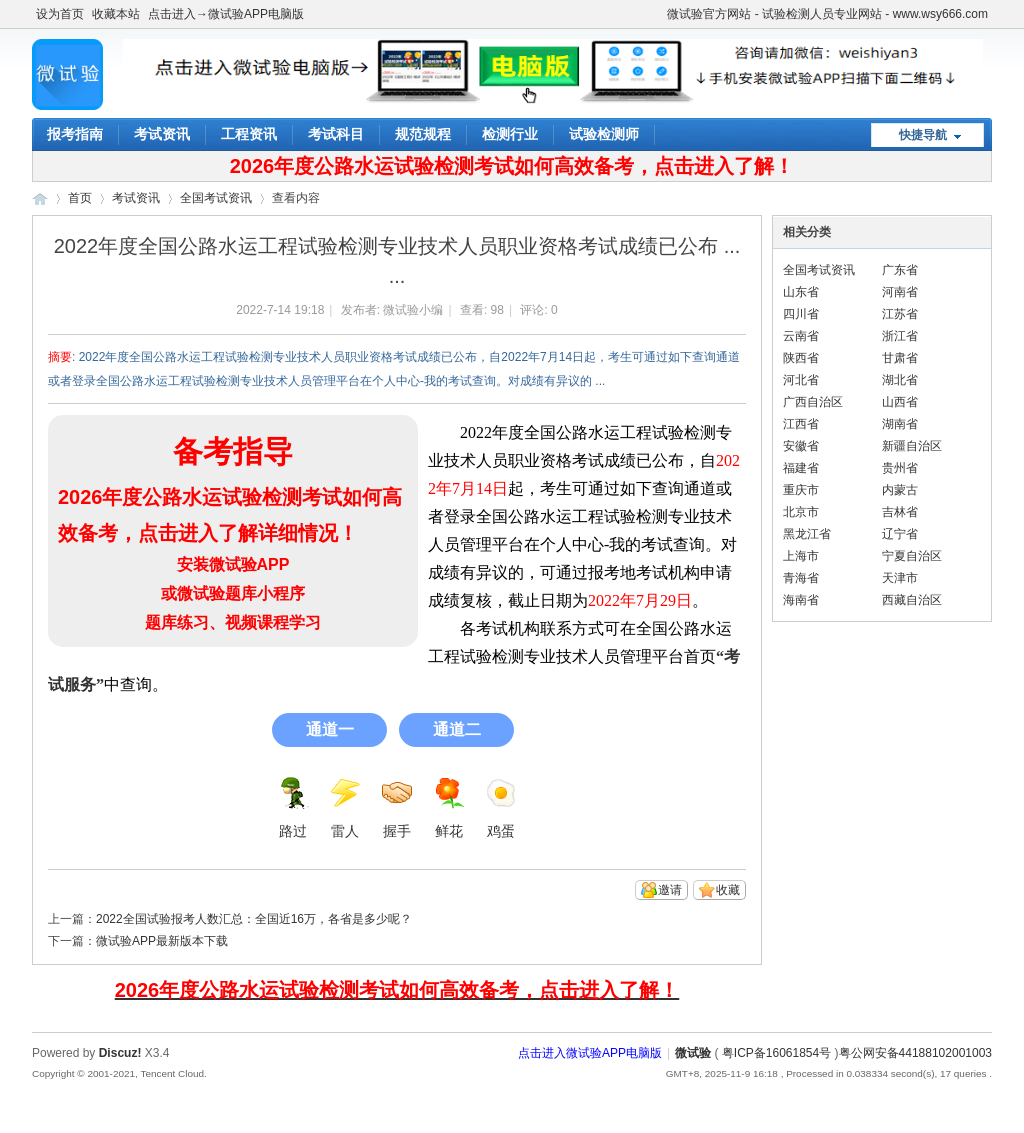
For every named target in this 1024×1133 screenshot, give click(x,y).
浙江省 (900, 336)
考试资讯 (162, 134)
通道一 (330, 729)
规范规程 (423, 134)
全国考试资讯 (216, 198)
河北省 (801, 380)
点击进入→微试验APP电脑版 (226, 14)
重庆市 (801, 490)
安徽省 (801, 446)
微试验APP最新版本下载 (162, 941)
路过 (293, 808)
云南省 (801, 336)
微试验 (40, 198)
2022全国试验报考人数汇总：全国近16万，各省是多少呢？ (254, 919)
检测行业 (510, 134)
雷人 (345, 808)
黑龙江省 (807, 534)
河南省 (900, 292)
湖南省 (900, 424)
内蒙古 (900, 490)
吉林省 (900, 512)
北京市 (801, 512)
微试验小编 (413, 310)
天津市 (900, 578)
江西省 (801, 424)
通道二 (457, 729)
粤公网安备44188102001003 (915, 1053)
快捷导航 (923, 135)
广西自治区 (813, 402)
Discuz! (120, 1053)
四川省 (801, 314)
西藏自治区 (912, 600)
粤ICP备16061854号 (776, 1053)
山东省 (801, 292)
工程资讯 (249, 134)
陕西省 (801, 358)
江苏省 (900, 314)
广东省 (900, 270)
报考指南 (75, 134)
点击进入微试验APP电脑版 (590, 1053)
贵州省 (900, 468)
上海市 (801, 556)
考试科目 (336, 134)
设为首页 (60, 14)
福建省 (801, 468)
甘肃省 (900, 358)
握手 (397, 808)
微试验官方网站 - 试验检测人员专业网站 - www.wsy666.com (827, 14)
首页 (80, 198)
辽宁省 (900, 534)
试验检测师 (604, 134)
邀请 (670, 890)
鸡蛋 (501, 808)
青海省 (801, 578)
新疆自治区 (912, 446)
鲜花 (449, 808)
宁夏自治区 (912, 556)
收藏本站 (116, 14)
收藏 (728, 890)
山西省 (900, 402)
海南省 (801, 600)
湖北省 (900, 380)
